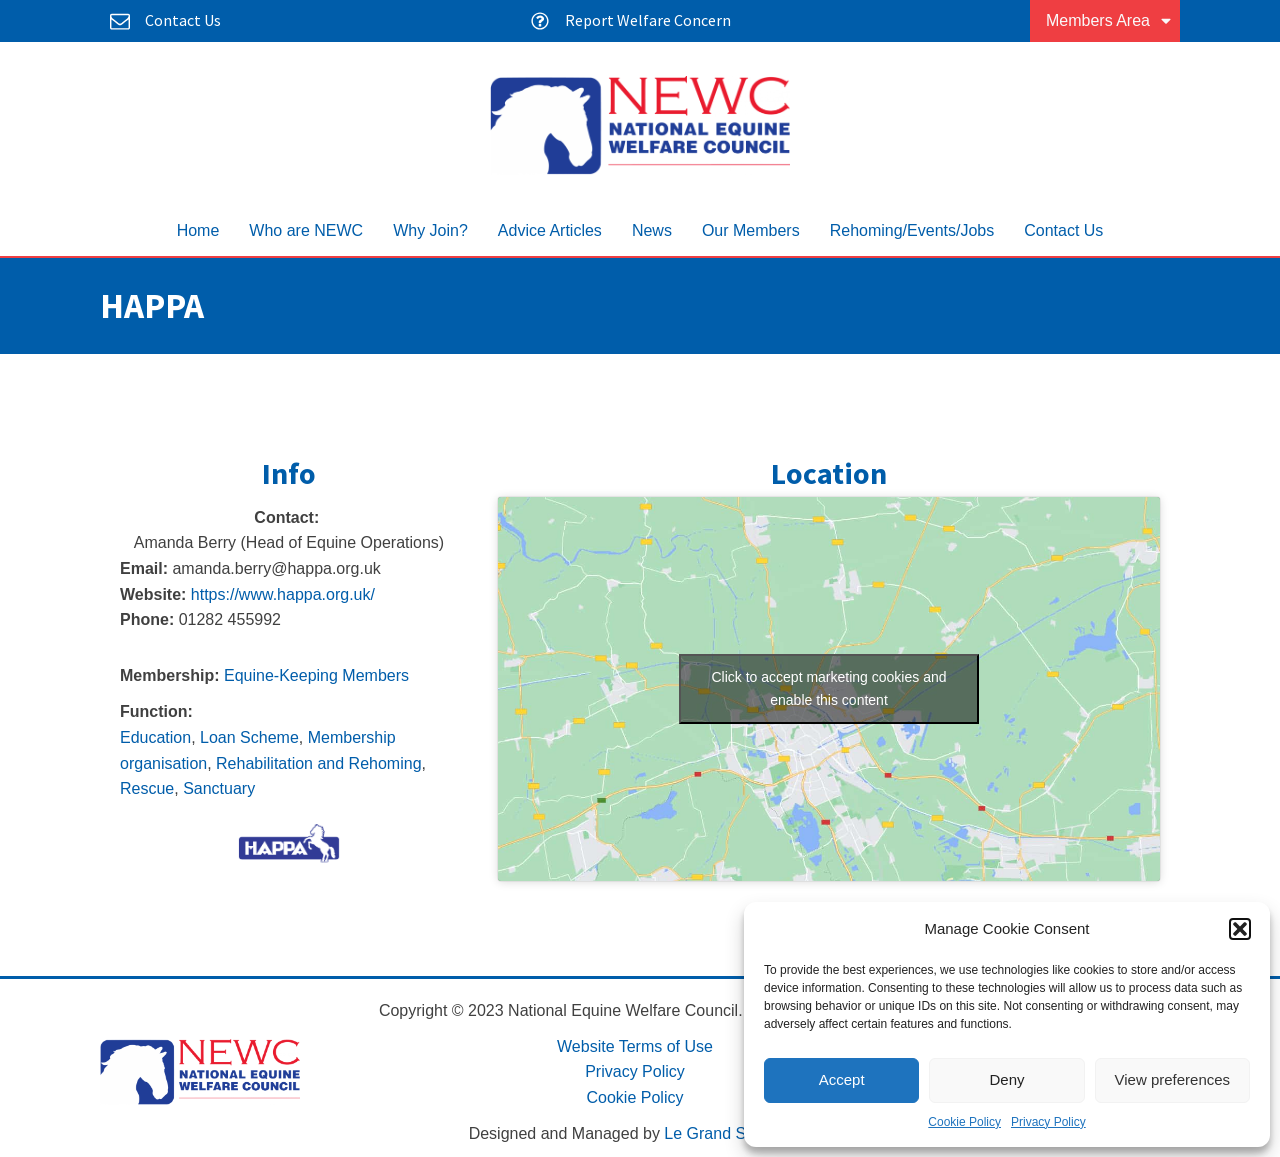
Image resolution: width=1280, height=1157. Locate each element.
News (652, 230)
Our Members (751, 230)
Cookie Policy (964, 1122)
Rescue (147, 788)
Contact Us (1063, 230)
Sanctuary (219, 788)
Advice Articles (550, 230)
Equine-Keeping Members (316, 675)
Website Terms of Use (635, 1046)
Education (155, 737)
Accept (842, 1079)
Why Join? (430, 230)
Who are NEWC (306, 230)
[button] (1240, 929)
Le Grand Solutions (732, 1133)
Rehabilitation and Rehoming (318, 763)
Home (198, 230)
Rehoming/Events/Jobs (912, 230)
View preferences (1173, 1079)
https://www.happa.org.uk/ (283, 594)
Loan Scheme (249, 737)
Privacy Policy (1048, 1122)
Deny (1006, 1079)
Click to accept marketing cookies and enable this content (829, 688)
